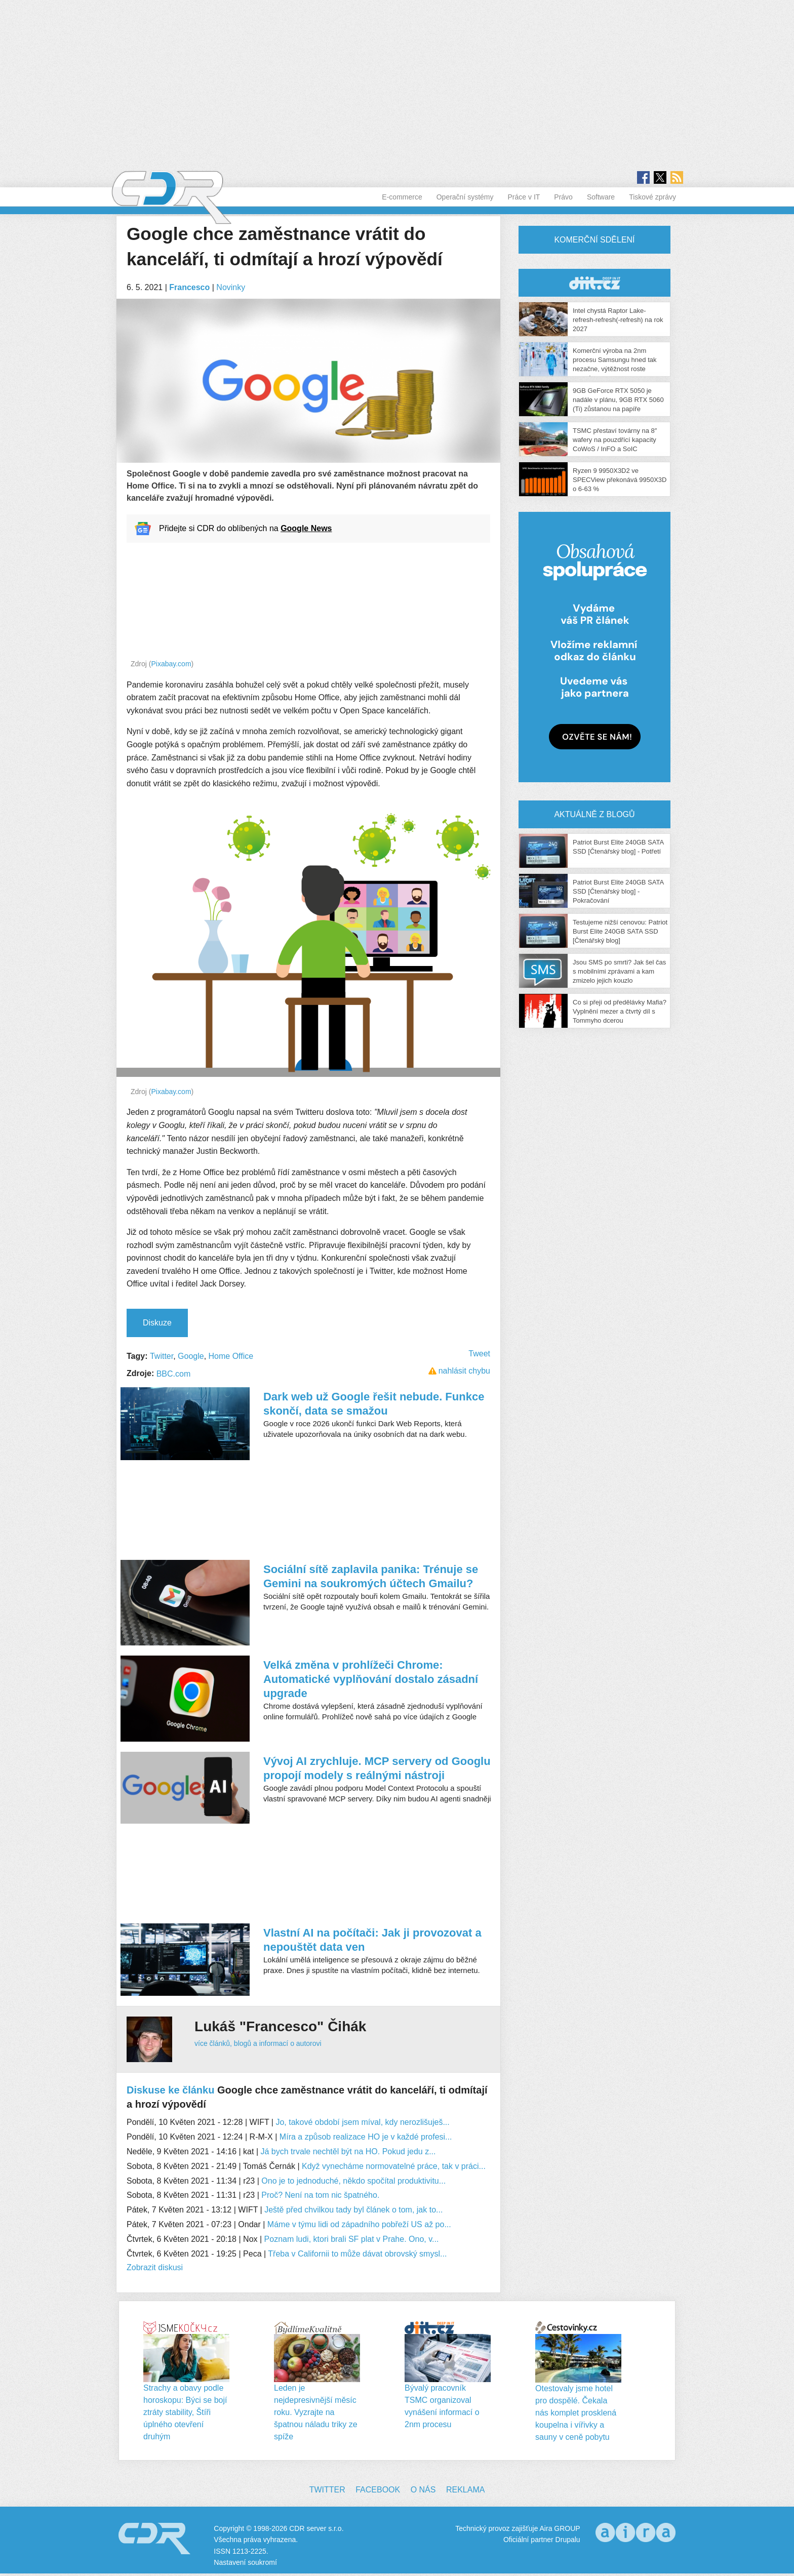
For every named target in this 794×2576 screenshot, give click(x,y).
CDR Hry (594, 283)
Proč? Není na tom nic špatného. (320, 2195)
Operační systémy (465, 197)
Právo (563, 197)
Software (601, 197)
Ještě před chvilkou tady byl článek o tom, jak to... (353, 2209)
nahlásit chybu (464, 1370)
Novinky (230, 287)
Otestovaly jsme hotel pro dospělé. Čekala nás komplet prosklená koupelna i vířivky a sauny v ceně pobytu (575, 2412)
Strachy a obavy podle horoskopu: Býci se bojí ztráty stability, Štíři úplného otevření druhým (185, 2412)
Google (191, 1356)
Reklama (465, 2489)
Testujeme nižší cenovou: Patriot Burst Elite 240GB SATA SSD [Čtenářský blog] (620, 931)
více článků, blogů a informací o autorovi (258, 2043)
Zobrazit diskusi (155, 2267)
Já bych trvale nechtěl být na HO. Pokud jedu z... (348, 2151)
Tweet (479, 1353)
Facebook (377, 2489)
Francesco (189, 287)
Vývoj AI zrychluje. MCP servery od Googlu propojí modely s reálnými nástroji (377, 1768)
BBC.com (173, 1374)
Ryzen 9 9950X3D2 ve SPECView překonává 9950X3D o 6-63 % (620, 480)
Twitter (161, 1356)
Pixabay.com (171, 664)
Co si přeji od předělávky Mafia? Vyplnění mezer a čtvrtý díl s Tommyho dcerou (619, 1011)
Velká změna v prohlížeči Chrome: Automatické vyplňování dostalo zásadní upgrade (370, 1679)
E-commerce (402, 197)
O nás (423, 2489)
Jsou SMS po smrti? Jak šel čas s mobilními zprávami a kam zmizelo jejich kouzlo (619, 971)
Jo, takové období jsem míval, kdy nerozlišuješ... (362, 2122)
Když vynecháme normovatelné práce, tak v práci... (394, 2166)
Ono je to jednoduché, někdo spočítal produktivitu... (353, 2181)
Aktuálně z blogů (594, 814)
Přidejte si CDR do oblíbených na (245, 528)
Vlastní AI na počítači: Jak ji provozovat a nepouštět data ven (372, 1939)
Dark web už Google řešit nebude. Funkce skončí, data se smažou (373, 1403)
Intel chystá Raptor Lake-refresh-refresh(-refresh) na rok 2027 (618, 320)
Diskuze (157, 1322)
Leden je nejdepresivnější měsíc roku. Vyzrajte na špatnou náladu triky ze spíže (316, 2412)
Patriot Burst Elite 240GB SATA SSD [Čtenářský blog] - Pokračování (618, 891)
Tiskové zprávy (652, 197)
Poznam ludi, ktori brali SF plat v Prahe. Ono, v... (351, 2239)
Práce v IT (524, 197)
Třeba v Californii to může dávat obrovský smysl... (357, 2253)
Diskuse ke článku (170, 2090)
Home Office (231, 1356)
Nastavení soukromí (245, 2562)
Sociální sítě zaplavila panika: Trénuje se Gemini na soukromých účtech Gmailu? (370, 1576)
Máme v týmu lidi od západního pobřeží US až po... (359, 2224)
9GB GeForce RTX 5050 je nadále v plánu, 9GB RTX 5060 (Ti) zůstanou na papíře (618, 400)
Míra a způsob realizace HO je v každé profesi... (366, 2136)
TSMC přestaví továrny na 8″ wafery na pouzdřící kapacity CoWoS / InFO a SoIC (615, 440)
